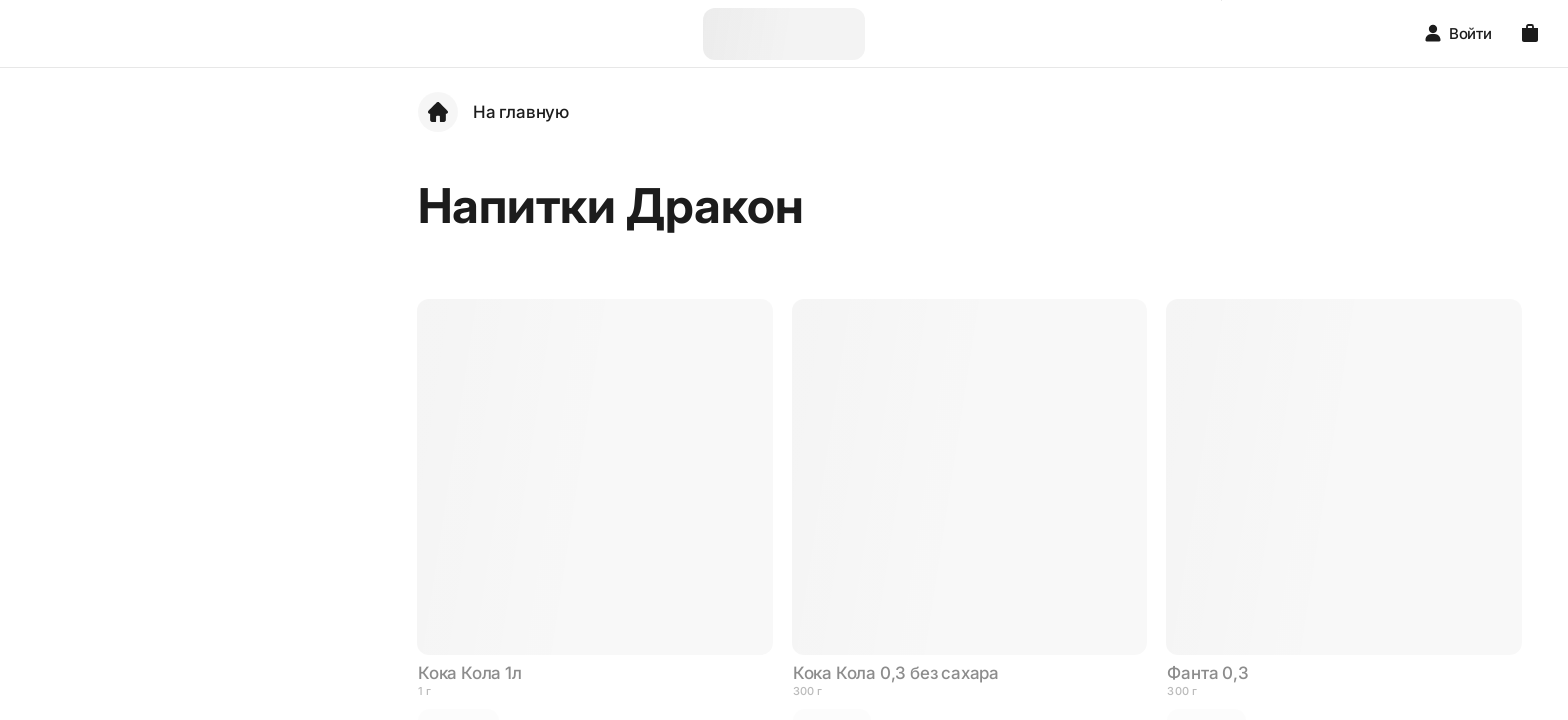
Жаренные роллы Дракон (143, 523)
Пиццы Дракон (133, 691)
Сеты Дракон (127, 289)
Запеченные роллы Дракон (150, 457)
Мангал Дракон (136, 401)
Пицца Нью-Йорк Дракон (142, 635)
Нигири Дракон (135, 579)
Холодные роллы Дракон (142, 345)
